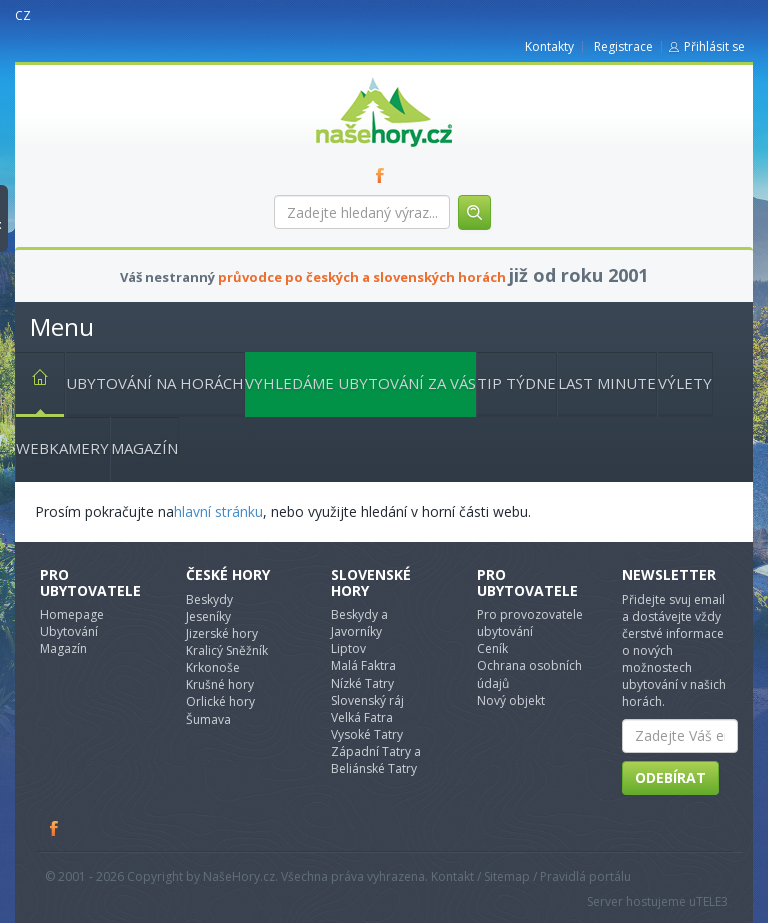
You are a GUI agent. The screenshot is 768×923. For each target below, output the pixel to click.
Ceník (492, 648)
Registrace (623, 46)
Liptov (348, 648)
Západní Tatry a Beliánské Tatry (376, 760)
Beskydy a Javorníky (359, 623)
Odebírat (670, 777)
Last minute (607, 383)
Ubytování (69, 631)
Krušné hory (220, 684)
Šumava (208, 719)
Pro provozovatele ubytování (530, 623)
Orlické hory (220, 701)
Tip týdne (516, 383)
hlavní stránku (218, 511)
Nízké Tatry (362, 683)
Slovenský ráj (367, 700)
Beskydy (209, 599)
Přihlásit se (714, 46)
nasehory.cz (348, 77)
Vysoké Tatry (367, 734)
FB (384, 175)
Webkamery (62, 448)
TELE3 (712, 901)
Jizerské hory (222, 633)
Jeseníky (208, 616)
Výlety (685, 383)
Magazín (144, 448)
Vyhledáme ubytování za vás (360, 383)
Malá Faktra (363, 665)
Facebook (55, 828)
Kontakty (549, 46)
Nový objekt (511, 700)
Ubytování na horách (155, 383)
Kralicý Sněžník (227, 650)
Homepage (72, 614)
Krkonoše (213, 667)
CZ (23, 15)
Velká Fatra (362, 717)
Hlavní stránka (32, 381)
